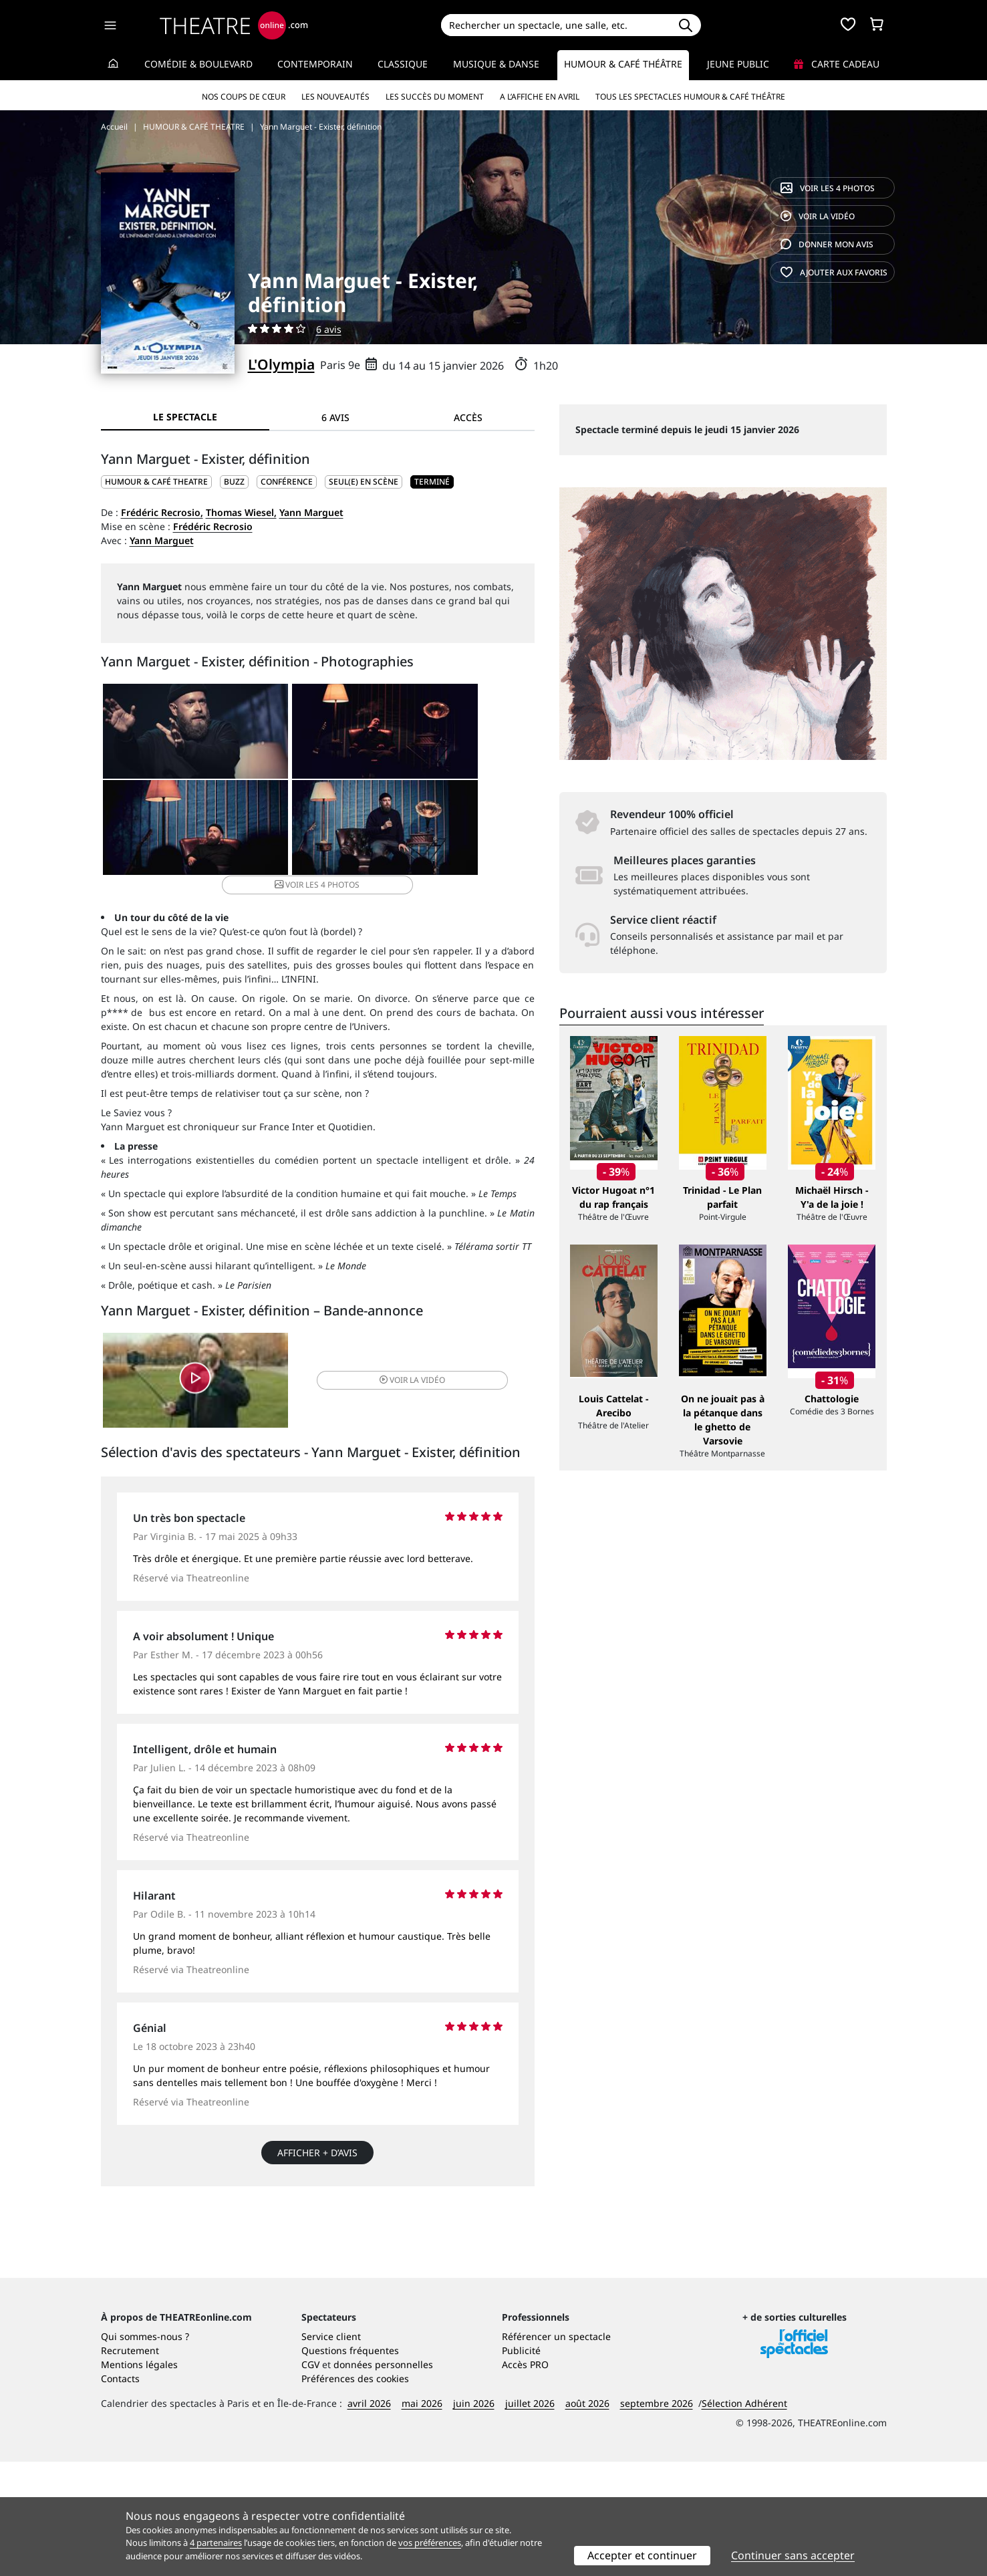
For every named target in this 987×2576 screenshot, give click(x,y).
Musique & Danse (496, 63)
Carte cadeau (836, 63)
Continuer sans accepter (793, 2555)
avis (827, 244)
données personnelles (383, 2478)
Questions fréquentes (350, 2464)
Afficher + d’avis (317, 2150)
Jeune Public (738, 63)
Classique (403, 63)
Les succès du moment (435, 96)
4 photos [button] (389, 835)
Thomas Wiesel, (241, 512)
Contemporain (315, 63)
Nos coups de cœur (243, 96)
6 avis (328, 329)
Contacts (120, 2492)
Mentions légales (139, 2478)
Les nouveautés (335, 96)
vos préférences (429, 2543)
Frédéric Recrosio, (162, 512)
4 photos (828, 188)
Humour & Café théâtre (623, 63)
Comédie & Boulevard (198, 63)
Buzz (234, 481)
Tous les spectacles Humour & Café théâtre (690, 96)
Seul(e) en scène (363, 481)
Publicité (521, 2464)
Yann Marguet (311, 512)
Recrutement (130, 2464)
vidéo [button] (389, 1374)
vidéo (818, 216)
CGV (310, 2478)
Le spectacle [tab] (185, 416)
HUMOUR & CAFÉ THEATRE (156, 481)
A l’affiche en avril (539, 96)
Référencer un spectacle (556, 2450)
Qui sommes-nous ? (145, 2450)
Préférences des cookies (355, 2492)
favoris (834, 272)
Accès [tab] (468, 417)
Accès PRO (525, 2478)
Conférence (287, 481)
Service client (331, 2450)
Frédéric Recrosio (213, 526)
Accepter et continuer (642, 2555)
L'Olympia (281, 364)
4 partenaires (216, 2543)
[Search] (555, 25)
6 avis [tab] (335, 417)
